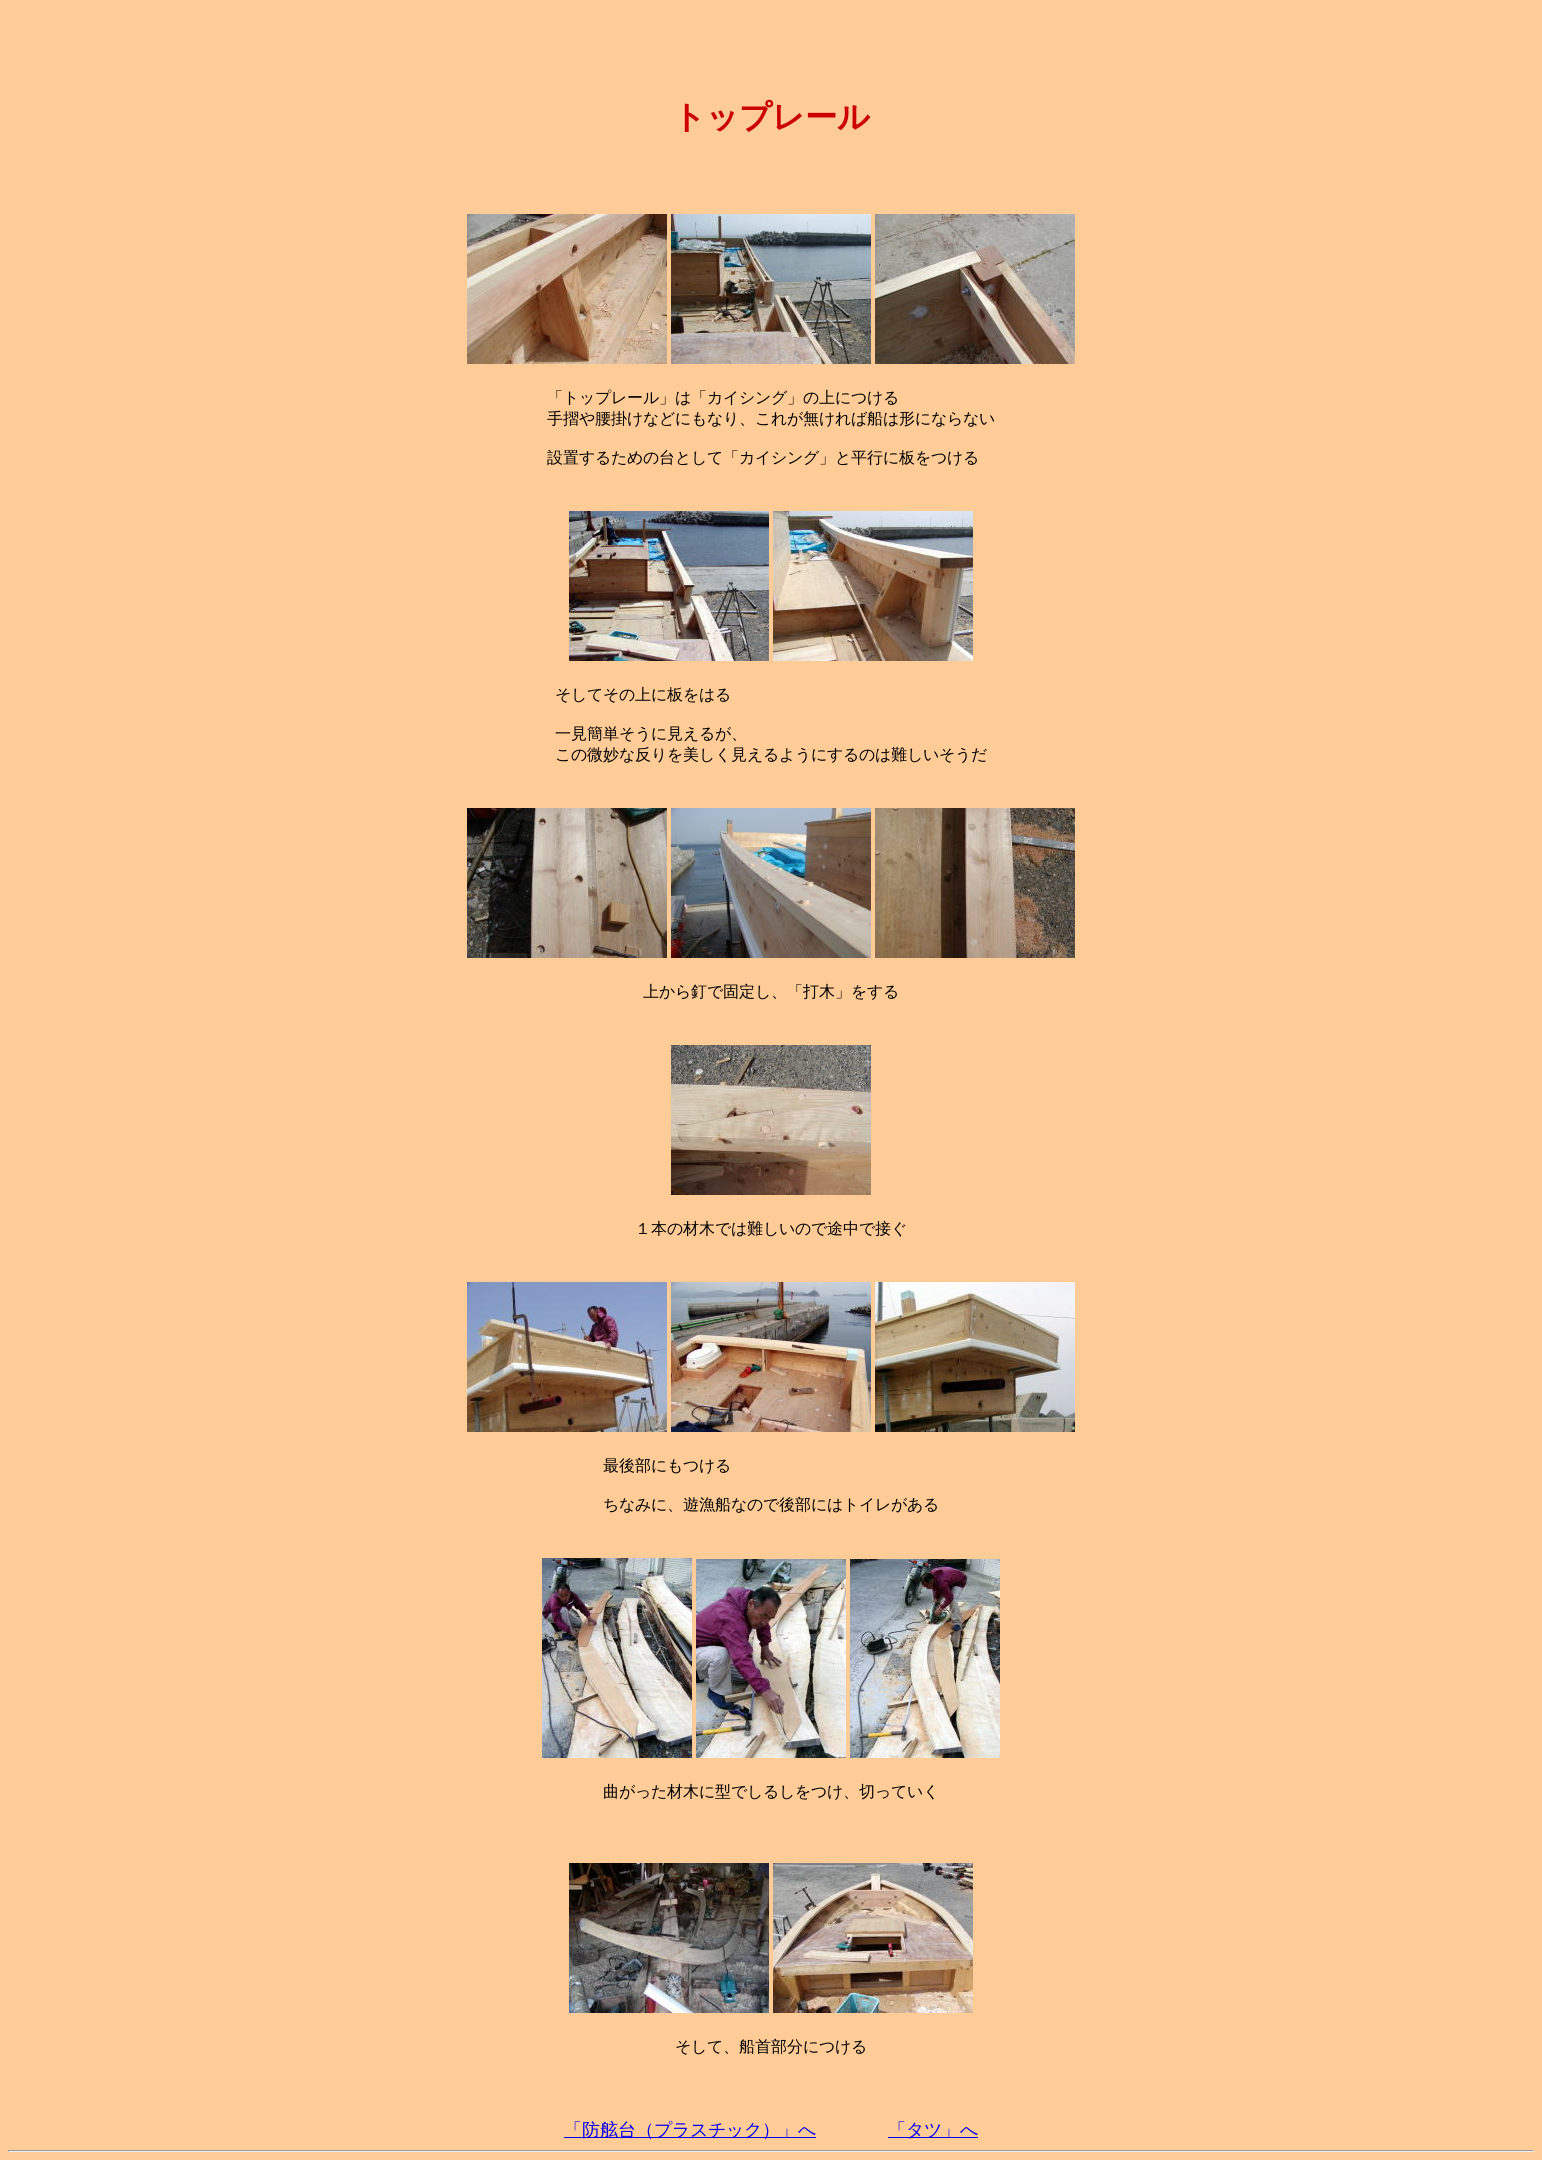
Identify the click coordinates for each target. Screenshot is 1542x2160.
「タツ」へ (933, 2130)
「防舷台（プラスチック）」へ (690, 2130)
